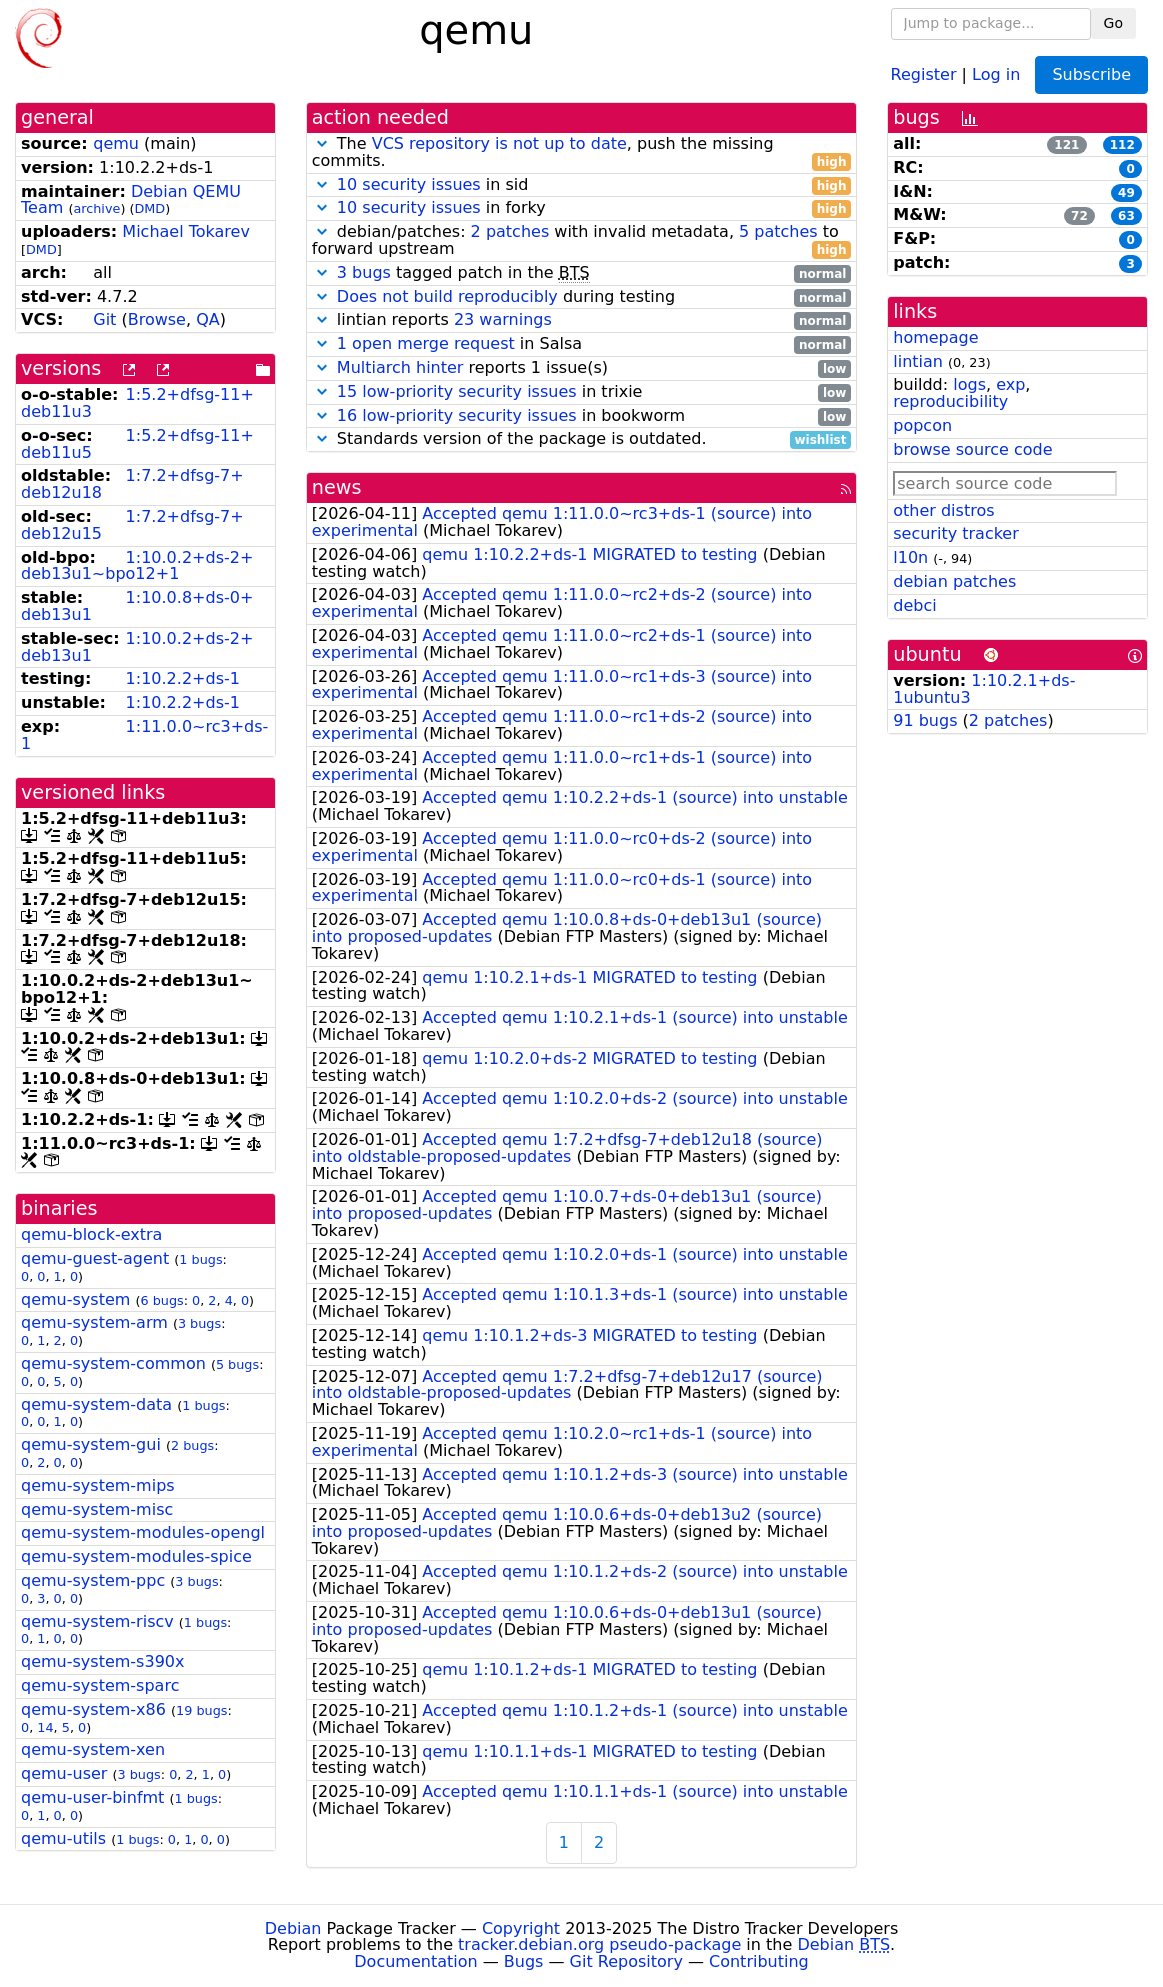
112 (1122, 145)
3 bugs (199, 1323)
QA (208, 319)
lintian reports (582, 320)
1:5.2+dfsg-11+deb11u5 (137, 444)
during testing (582, 297)
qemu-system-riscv (97, 1621)
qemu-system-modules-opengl (143, 1532)
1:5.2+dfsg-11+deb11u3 (137, 403)
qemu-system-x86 (93, 1709)
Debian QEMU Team (131, 200)
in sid (582, 185)
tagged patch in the (582, 273)
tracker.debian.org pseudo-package (599, 1944)
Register (924, 73)
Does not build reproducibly (447, 296)
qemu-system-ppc (93, 1580)
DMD (149, 208)
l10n (910, 557)
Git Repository (626, 1961)
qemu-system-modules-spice (136, 1556)
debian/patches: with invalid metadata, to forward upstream (582, 241)
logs (969, 384)
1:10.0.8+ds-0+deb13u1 (137, 606)
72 (1079, 216)
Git (104, 319)
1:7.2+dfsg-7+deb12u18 (132, 484)
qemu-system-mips (98, 1485)
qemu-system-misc (97, 1509)
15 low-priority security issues (457, 391)
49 (1126, 193)
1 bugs (200, 1259)
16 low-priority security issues (457, 415)
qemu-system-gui (91, 1444)
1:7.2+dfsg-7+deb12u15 (132, 525)
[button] (322, 143)
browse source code (972, 449)
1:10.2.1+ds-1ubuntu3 (984, 689)
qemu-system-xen (93, 1749)
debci (914, 605)
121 (1066, 145)
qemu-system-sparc (100, 1685)
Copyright (521, 1928)
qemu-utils (63, 1838)
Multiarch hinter (400, 367)
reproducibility (950, 401)
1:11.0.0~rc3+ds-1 (144, 735)
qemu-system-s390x (102, 1661)
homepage (935, 337)
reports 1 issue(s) (582, 368)
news (337, 487)
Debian (293, 1928)
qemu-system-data (96, 1404)
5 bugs (237, 1364)
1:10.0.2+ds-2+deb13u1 (137, 647)
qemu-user (64, 1773)
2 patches (510, 231)
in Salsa (582, 344)
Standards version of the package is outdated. (582, 439)
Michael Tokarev (186, 231)
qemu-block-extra (91, 1234)
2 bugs (192, 1445)
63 (1126, 216)
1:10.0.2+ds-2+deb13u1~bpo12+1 (137, 566)
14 (45, 1727)
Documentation (415, 1961)
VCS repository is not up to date (499, 143)
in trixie (582, 392)
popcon (922, 425)
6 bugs (161, 1300)
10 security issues (409, 184)
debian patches (954, 581)
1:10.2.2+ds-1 (183, 678)
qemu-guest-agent (95, 1258)
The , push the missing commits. (582, 153)
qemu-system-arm (94, 1322)
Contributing (759, 1961)
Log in (996, 73)
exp (1010, 384)
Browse (157, 319)
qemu (116, 143)
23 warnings (503, 319)
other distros (943, 510)
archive (96, 208)
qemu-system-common (113, 1363)
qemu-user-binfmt (92, 1797)
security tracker (956, 533)
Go (1113, 23)
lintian (918, 361)
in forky (582, 208)
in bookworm (582, 416)
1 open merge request (426, 343)
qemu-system (75, 1299)
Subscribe (1091, 74)
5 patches (778, 231)
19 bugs (201, 1710)
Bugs (524, 1961)
